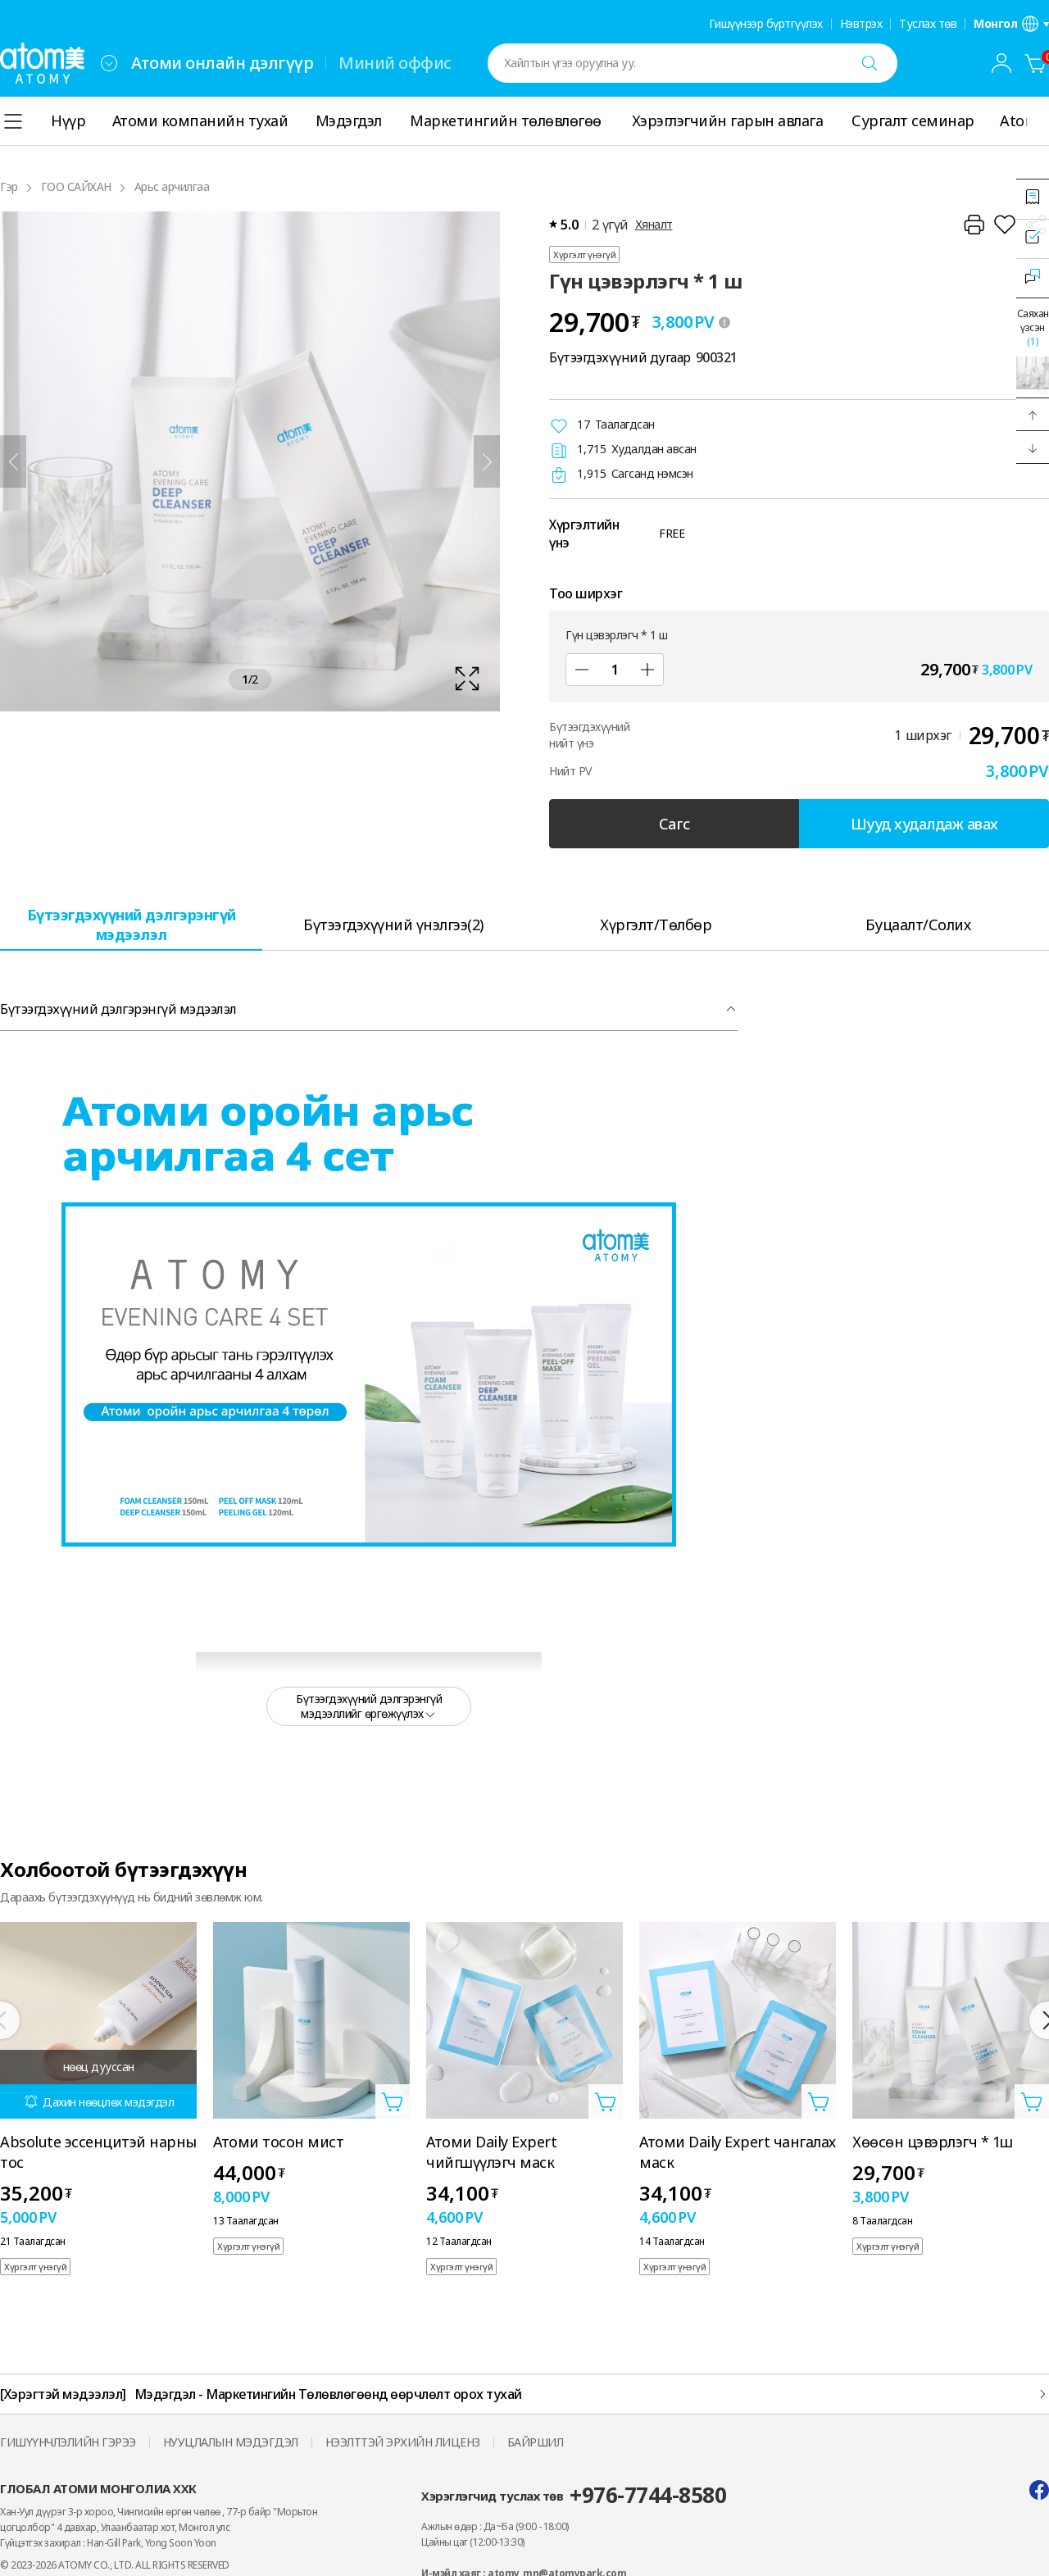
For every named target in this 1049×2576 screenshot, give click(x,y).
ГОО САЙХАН (76, 186)
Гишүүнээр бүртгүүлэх (766, 23)
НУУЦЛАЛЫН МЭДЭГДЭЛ (230, 2442)
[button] (1032, 414)
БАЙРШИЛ (535, 2442)
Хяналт (654, 224)
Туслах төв (927, 23)
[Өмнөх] (13, 461)
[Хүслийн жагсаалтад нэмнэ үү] (1005, 224)
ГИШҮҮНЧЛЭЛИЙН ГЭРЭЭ (68, 2442)
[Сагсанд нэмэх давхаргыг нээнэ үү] (392, 2101)
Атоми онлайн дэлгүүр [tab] (222, 63)
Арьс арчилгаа (172, 186)
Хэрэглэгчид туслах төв (573, 2495)
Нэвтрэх (861, 23)
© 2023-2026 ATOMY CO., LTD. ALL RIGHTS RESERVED (114, 2565)
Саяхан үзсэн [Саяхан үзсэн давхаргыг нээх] (1032, 327)
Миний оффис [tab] (395, 63)
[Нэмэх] (647, 669)
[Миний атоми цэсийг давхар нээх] (1001, 63)
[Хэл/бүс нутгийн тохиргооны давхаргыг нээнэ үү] (1011, 23)
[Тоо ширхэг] (614, 669)
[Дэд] (581, 669)
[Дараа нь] (487, 461)
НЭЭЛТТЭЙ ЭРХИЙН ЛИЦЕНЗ (402, 2442)
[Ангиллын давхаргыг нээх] (13, 121)
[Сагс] (1036, 63)
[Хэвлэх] (973, 224)
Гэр (9, 186)
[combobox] (109, 63)
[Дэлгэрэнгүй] (1039, 121)
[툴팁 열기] (724, 322)
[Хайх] (869, 63)
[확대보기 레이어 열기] (250, 461)
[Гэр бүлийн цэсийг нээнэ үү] (109, 63)
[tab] (131, 924)
